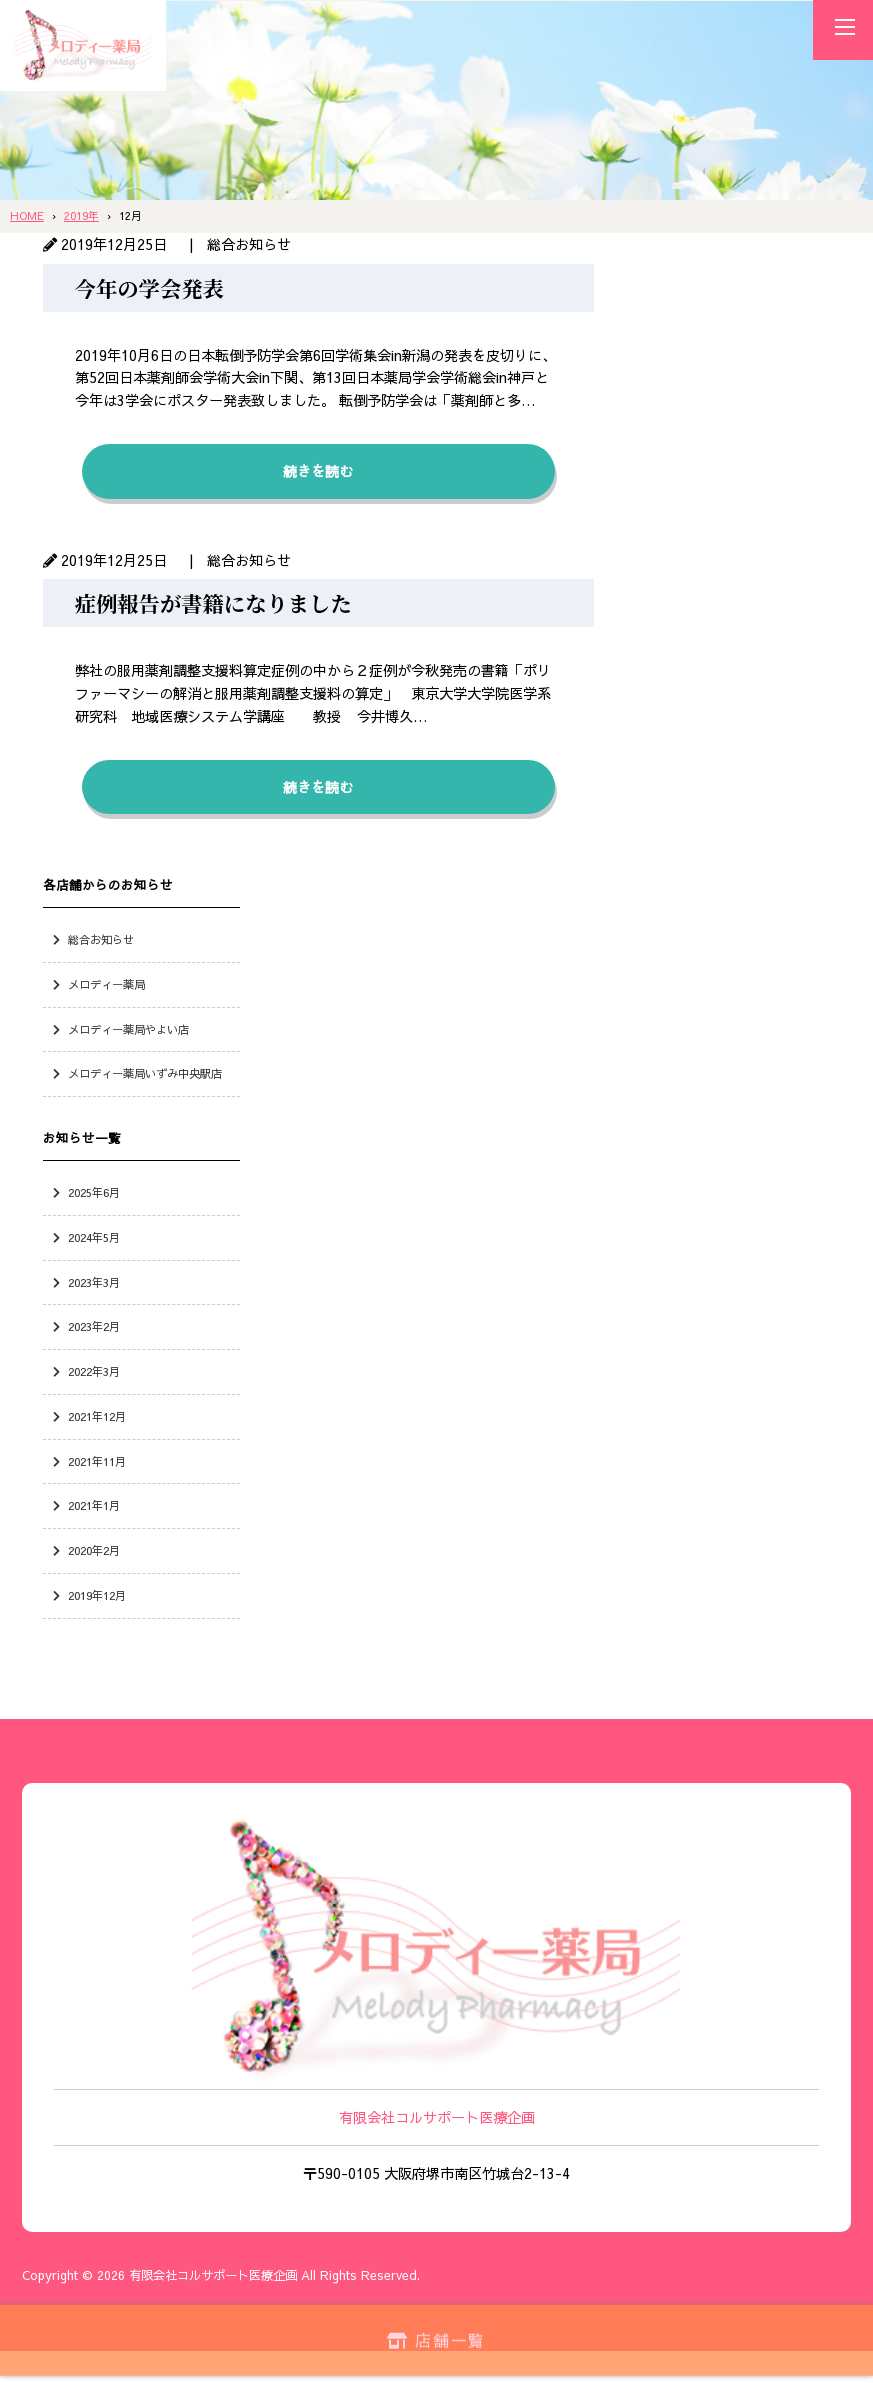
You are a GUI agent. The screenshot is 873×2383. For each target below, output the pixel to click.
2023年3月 (94, 1282)
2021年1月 (94, 1505)
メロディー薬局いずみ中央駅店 (145, 1073)
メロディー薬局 (106, 984)
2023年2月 (94, 1326)
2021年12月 (97, 1416)
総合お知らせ (101, 939)
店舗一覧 (436, 2338)
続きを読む (318, 471)
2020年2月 (94, 1550)
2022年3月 (94, 1371)
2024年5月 (94, 1237)
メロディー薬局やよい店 (128, 1029)
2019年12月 (97, 1595)
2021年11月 (97, 1461)
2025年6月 (94, 1192)
